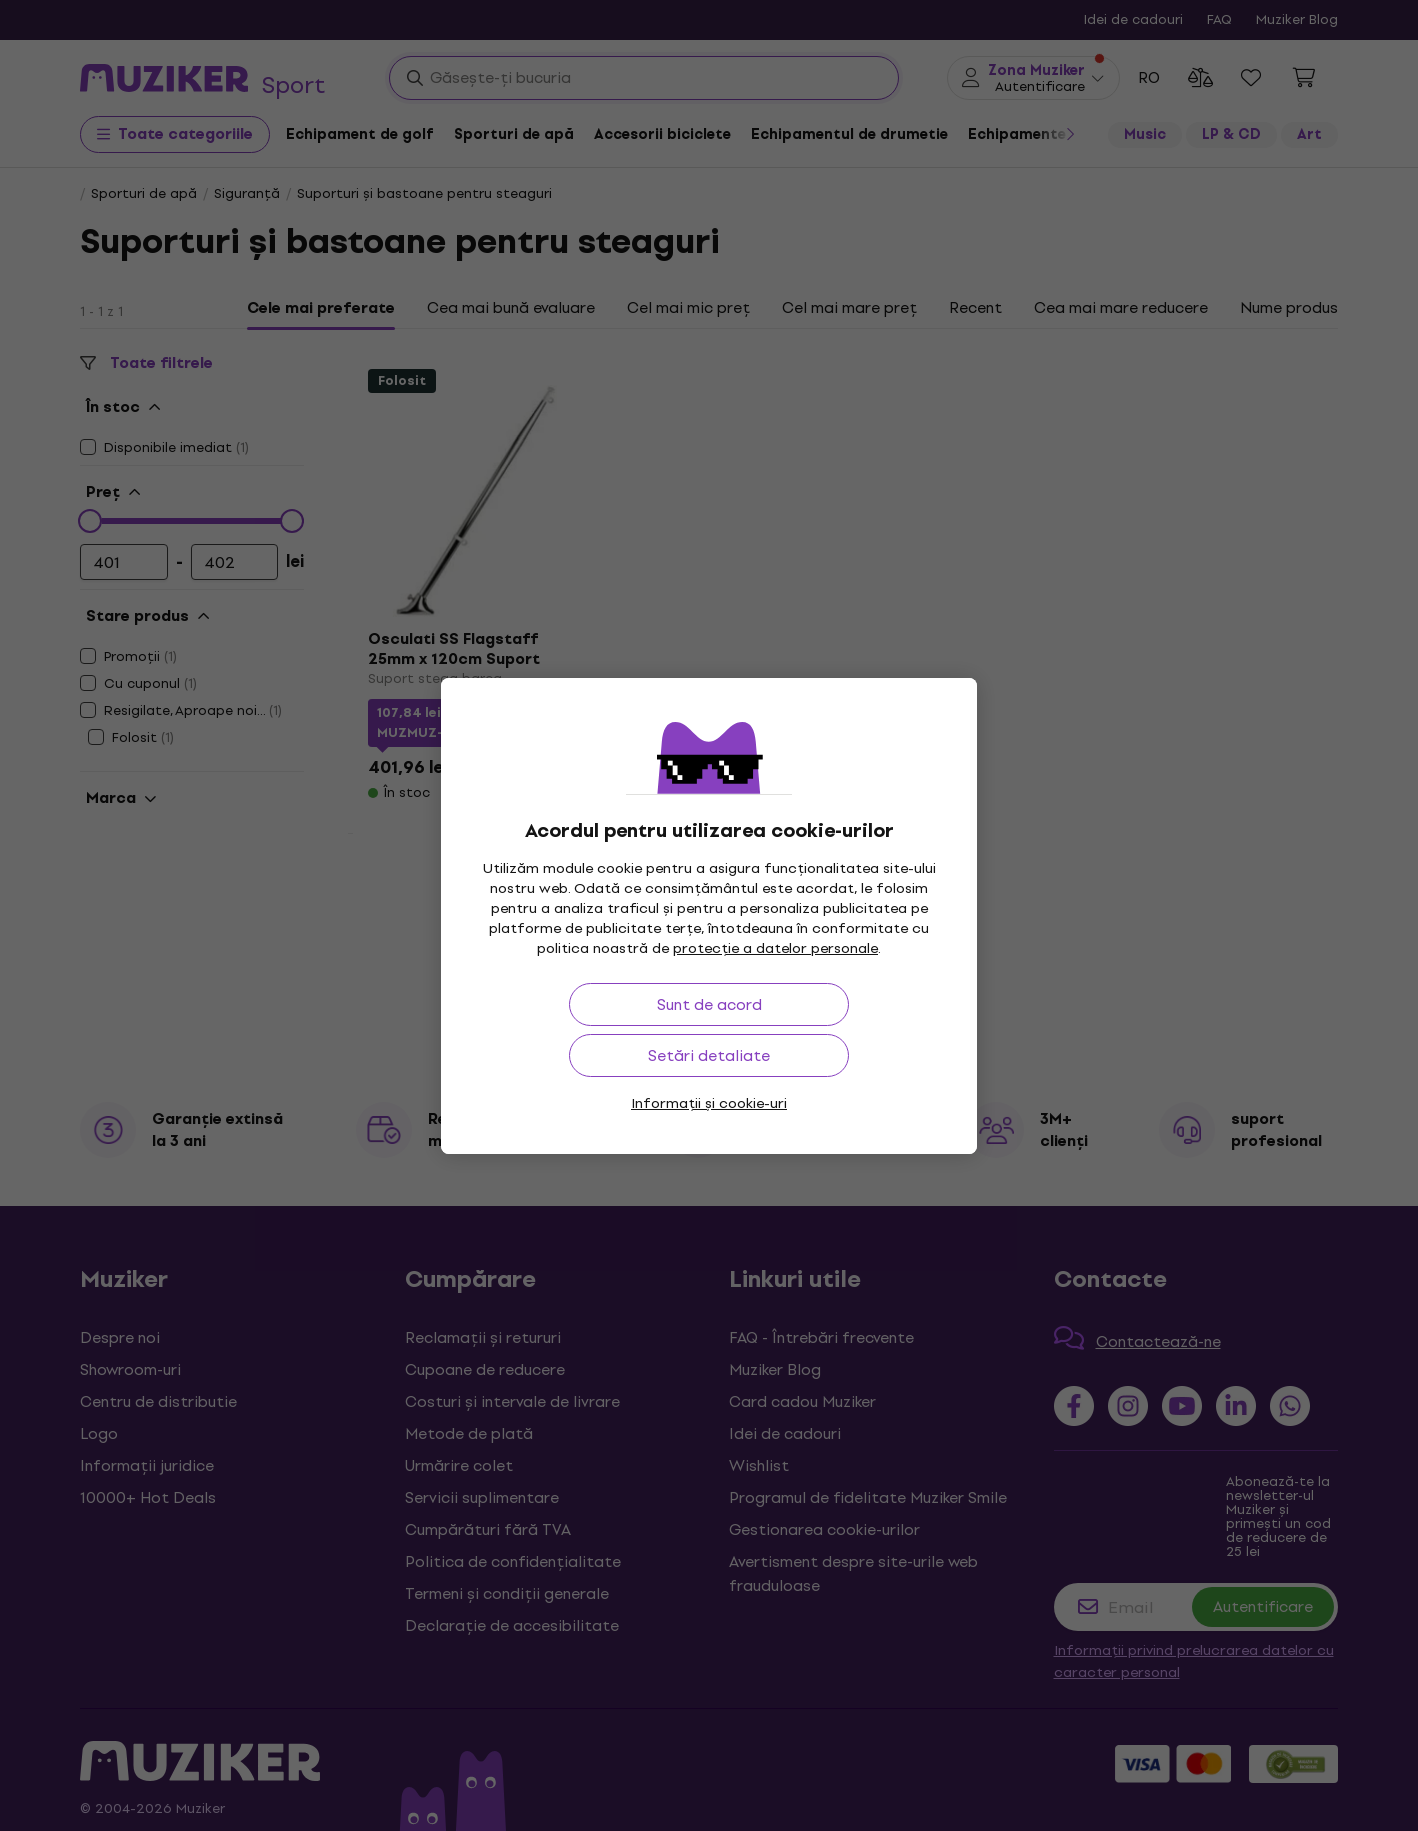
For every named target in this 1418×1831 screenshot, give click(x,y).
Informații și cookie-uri (709, 1103)
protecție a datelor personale (775, 948)
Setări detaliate (709, 1055)
